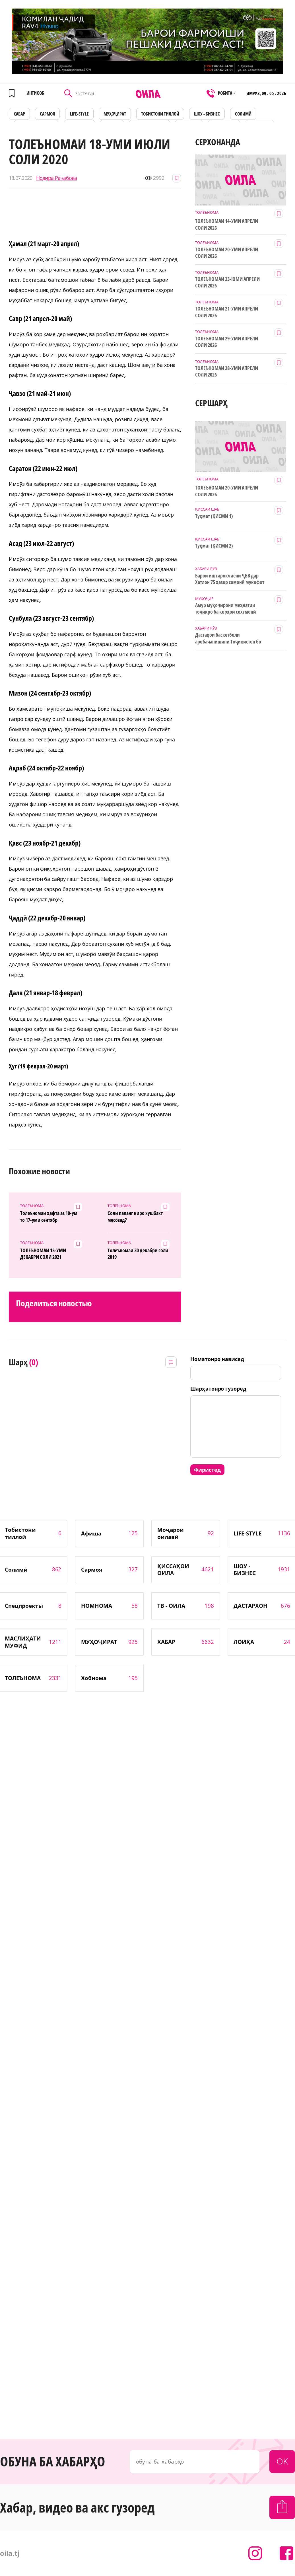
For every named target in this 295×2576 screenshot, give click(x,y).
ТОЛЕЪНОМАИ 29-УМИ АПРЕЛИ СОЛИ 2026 (226, 341)
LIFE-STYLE (79, 114)
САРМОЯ (47, 114)
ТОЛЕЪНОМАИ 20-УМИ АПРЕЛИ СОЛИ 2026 (226, 252)
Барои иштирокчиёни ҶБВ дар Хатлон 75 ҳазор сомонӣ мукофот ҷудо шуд (229, 579)
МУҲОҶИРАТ (115, 114)
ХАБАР (19, 114)
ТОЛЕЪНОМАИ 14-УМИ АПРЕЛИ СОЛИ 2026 (226, 224)
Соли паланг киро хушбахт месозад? (135, 1216)
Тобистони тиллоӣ (160, 114)
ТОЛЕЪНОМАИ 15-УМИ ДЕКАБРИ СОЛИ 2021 (43, 1253)
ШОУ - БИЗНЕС (207, 114)
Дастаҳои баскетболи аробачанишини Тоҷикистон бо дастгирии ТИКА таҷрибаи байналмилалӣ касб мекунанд (228, 638)
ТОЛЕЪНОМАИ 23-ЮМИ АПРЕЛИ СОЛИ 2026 (227, 282)
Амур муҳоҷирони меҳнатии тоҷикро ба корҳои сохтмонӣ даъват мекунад (225, 609)
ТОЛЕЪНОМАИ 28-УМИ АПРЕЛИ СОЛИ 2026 (226, 371)
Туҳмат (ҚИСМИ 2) (214, 545)
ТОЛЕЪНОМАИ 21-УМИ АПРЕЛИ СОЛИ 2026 (226, 311)
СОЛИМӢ (243, 114)
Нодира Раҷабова (56, 178)
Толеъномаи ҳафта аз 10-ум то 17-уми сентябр (48, 1216)
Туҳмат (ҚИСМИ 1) (214, 516)
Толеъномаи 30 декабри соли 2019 (138, 1253)
